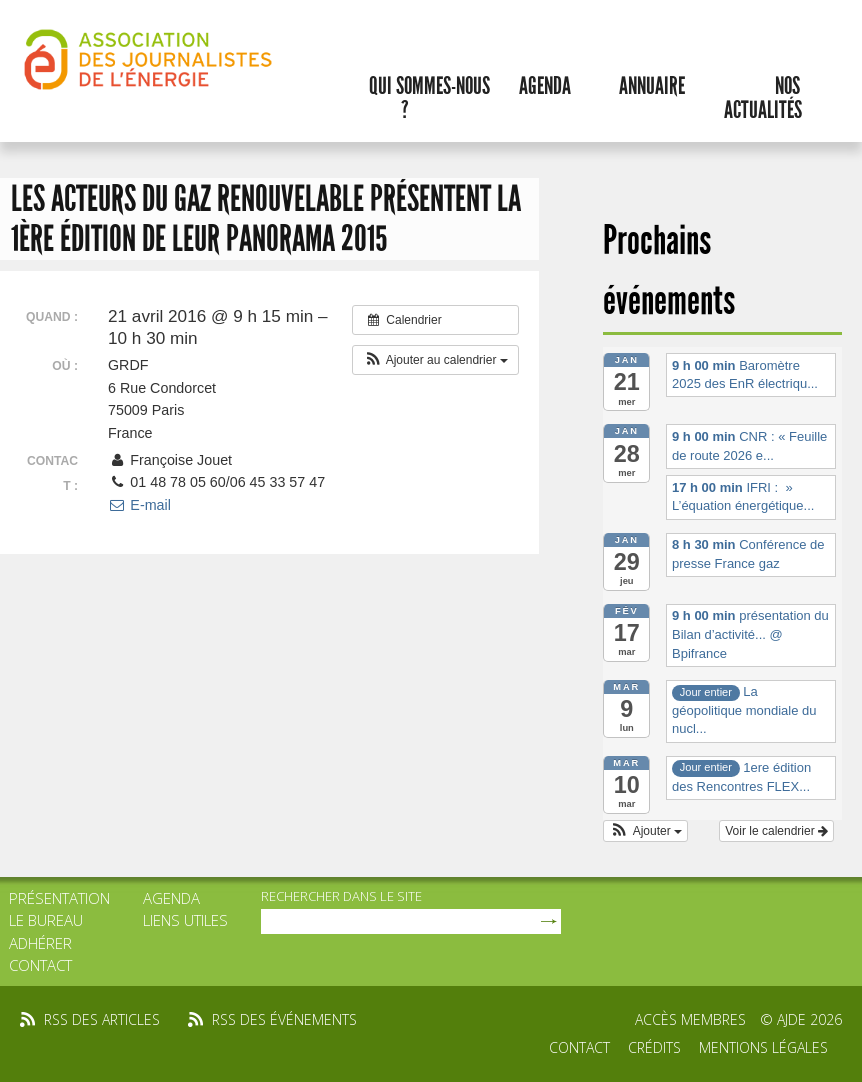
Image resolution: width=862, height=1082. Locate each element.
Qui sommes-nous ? (429, 98)
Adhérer (40, 943)
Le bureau (46, 920)
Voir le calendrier (776, 831)
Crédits (654, 1047)
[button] (435, 360)
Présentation (59, 898)
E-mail (139, 505)
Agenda (545, 86)
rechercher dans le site (341, 896)
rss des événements (284, 1019)
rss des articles (102, 1019)
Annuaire (652, 86)
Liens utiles (185, 920)
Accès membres (690, 1019)
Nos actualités (763, 98)
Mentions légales (763, 1047)
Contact (40, 965)
